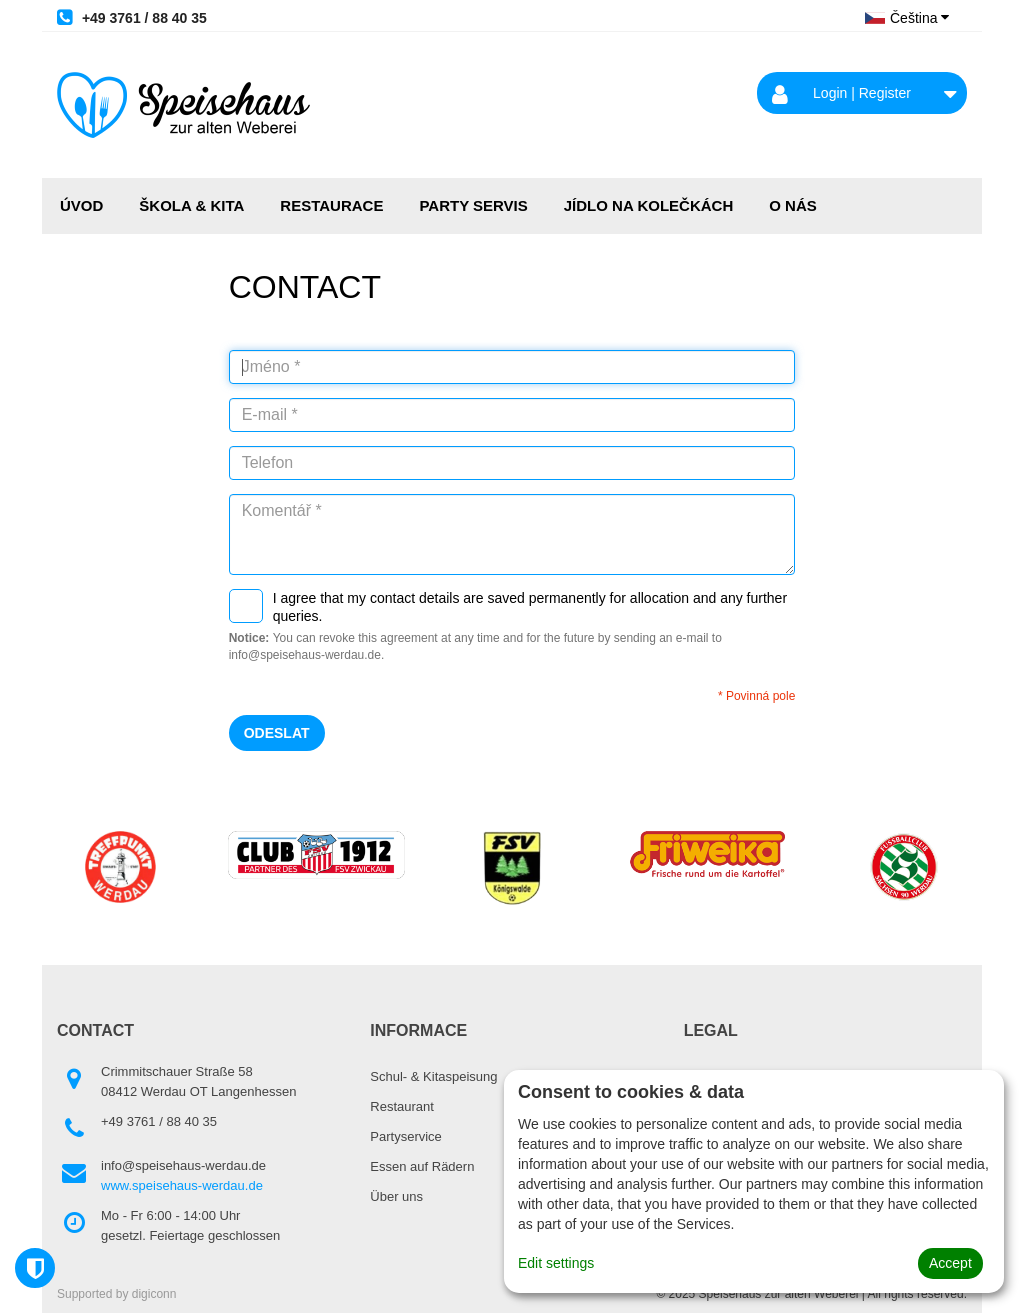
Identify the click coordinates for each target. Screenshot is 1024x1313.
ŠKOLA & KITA (191, 205)
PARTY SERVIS (473, 205)
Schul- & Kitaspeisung (433, 1076)
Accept (950, 1263)
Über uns (396, 1196)
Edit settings (556, 1263)
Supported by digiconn (116, 1294)
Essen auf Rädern (422, 1166)
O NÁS (793, 205)
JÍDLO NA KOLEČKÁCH (648, 205)
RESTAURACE (331, 205)
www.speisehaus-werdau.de (182, 1185)
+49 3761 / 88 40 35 (132, 17)
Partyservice (406, 1136)
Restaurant (402, 1106)
